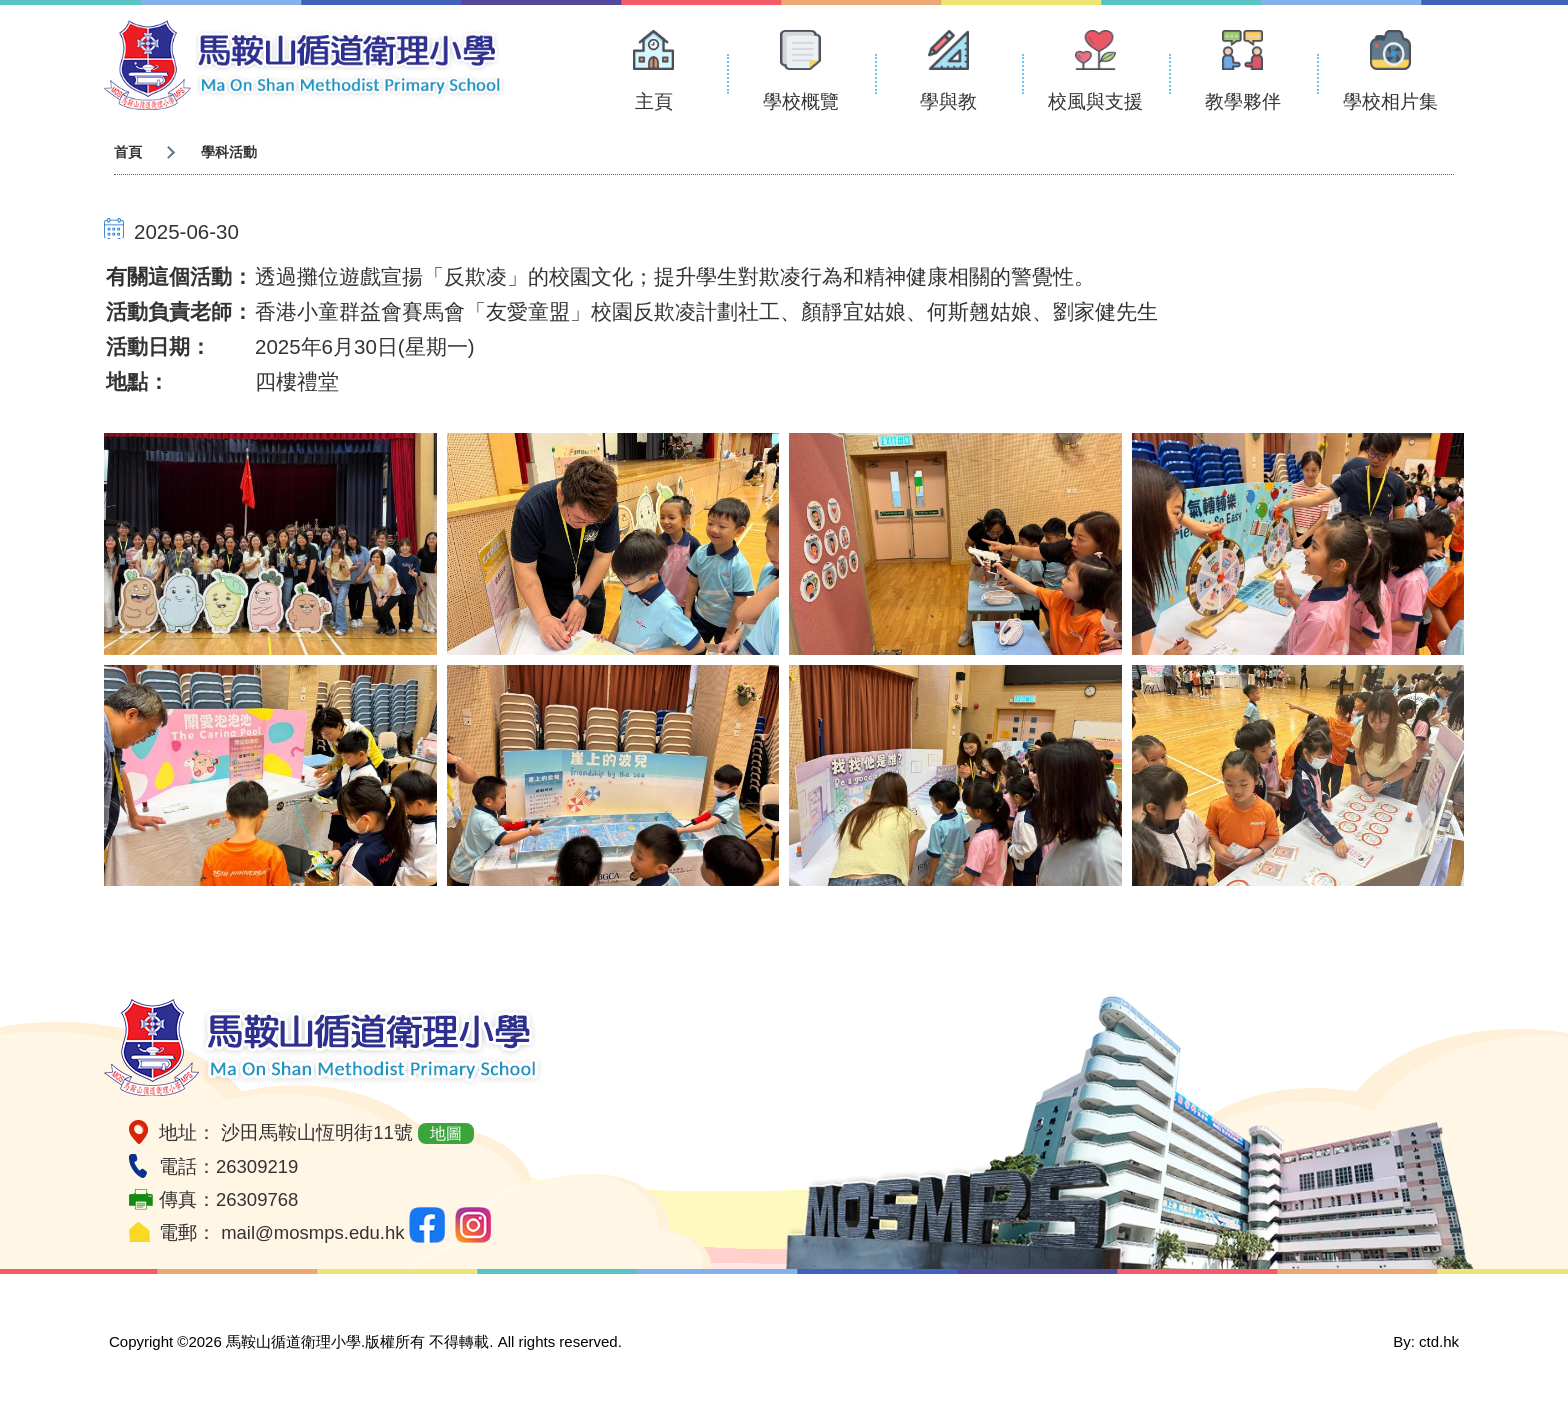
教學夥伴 (1243, 101)
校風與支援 (1095, 101)
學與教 (948, 101)
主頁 (654, 101)
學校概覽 (801, 101)
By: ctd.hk (1426, 1341)
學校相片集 (1390, 101)
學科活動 (229, 152)
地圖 (446, 1133)
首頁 (128, 152)
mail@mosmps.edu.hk (312, 1232)
